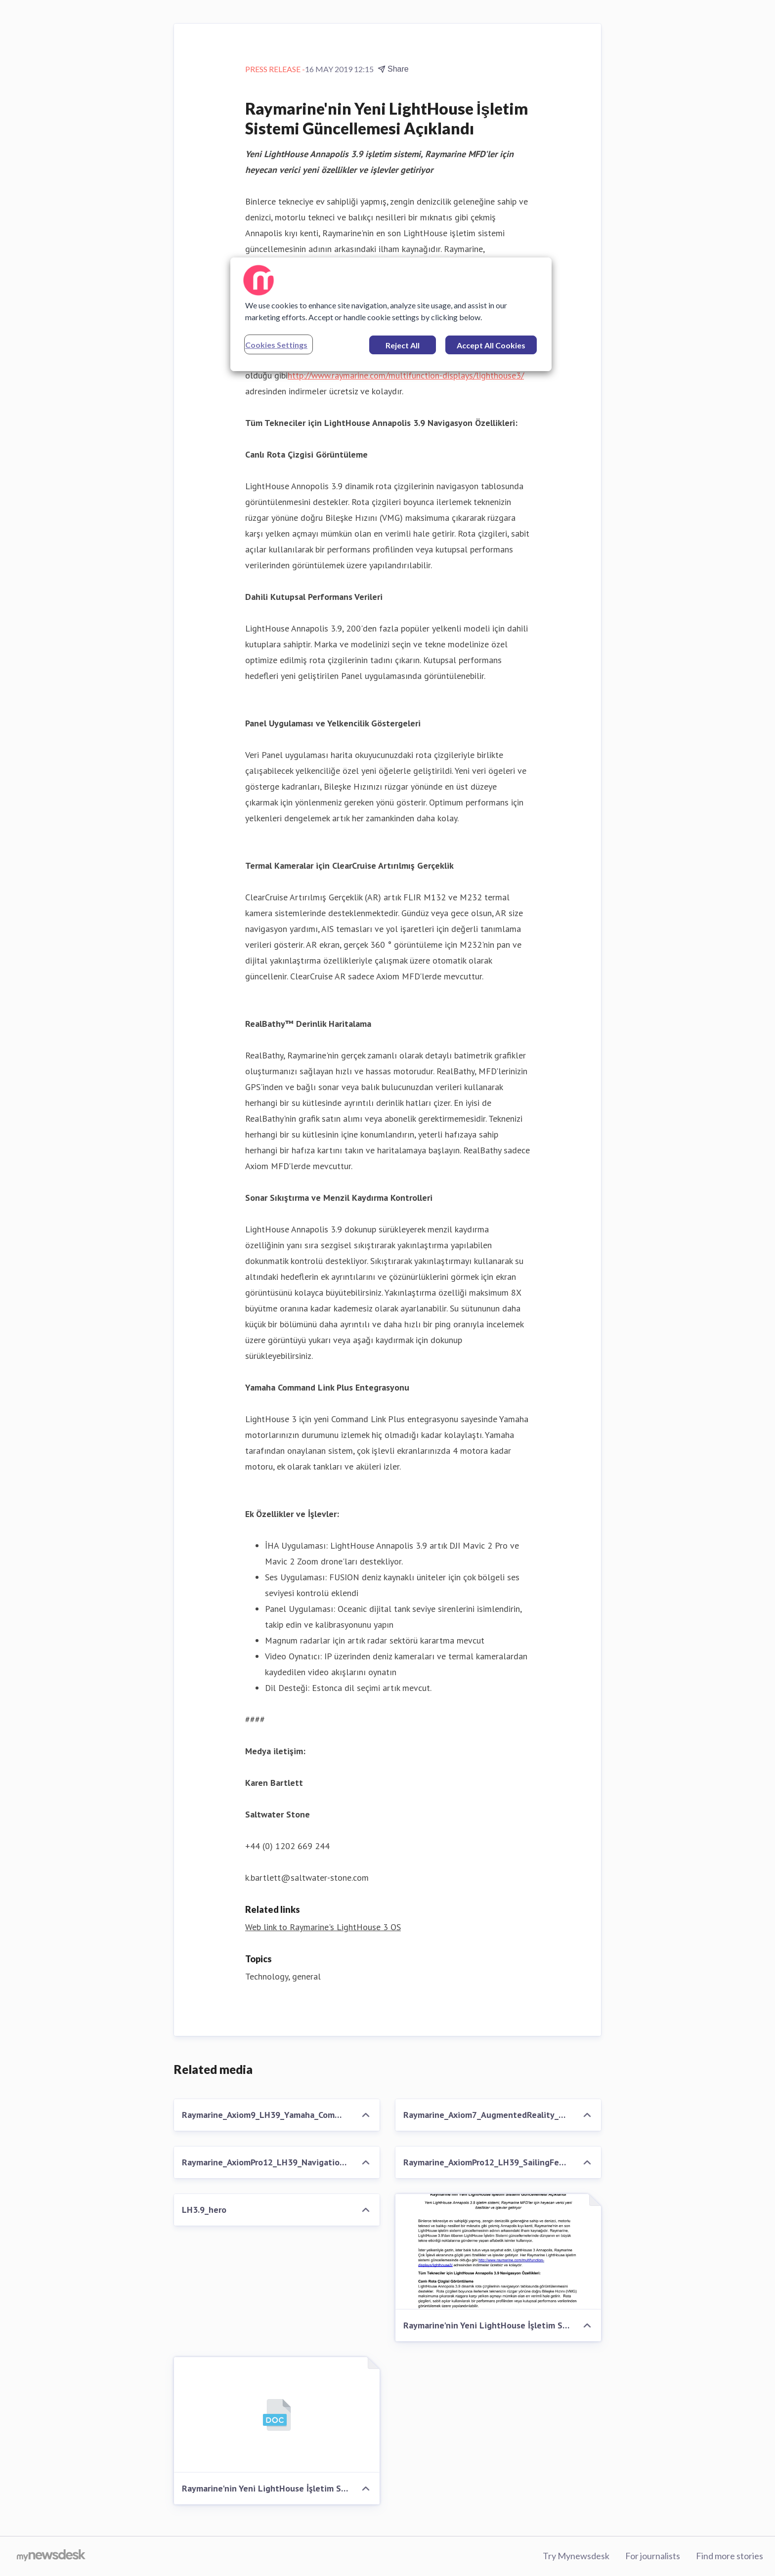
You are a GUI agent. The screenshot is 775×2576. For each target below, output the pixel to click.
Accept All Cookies (491, 345)
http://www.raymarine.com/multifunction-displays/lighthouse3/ (406, 375)
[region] (391, 314)
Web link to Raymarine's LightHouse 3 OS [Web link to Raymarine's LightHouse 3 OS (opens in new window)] (323, 1927)
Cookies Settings (276, 344)
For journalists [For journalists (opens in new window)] (652, 2555)
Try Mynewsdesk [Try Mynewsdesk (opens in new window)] (576, 2555)
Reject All (403, 345)
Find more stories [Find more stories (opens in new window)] (729, 2555)
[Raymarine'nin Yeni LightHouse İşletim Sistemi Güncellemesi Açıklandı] (498, 2252)
